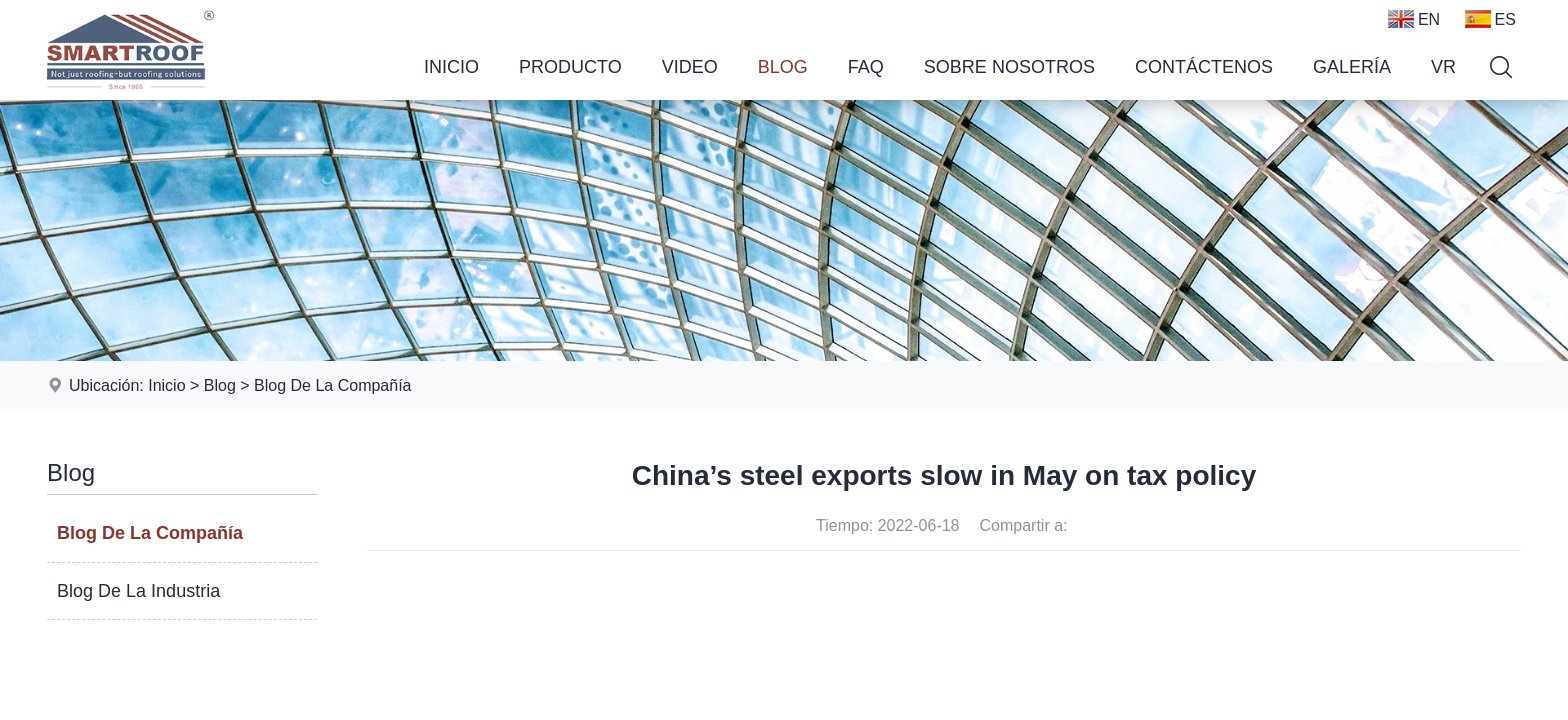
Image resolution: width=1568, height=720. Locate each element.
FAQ (866, 67)
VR (1443, 67)
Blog (783, 67)
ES (1490, 19)
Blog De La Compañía (332, 385)
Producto (570, 67)
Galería (1352, 67)
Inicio (451, 67)
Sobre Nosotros (1009, 67)
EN (1414, 19)
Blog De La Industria (138, 591)
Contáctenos (1204, 67)
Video (690, 67)
